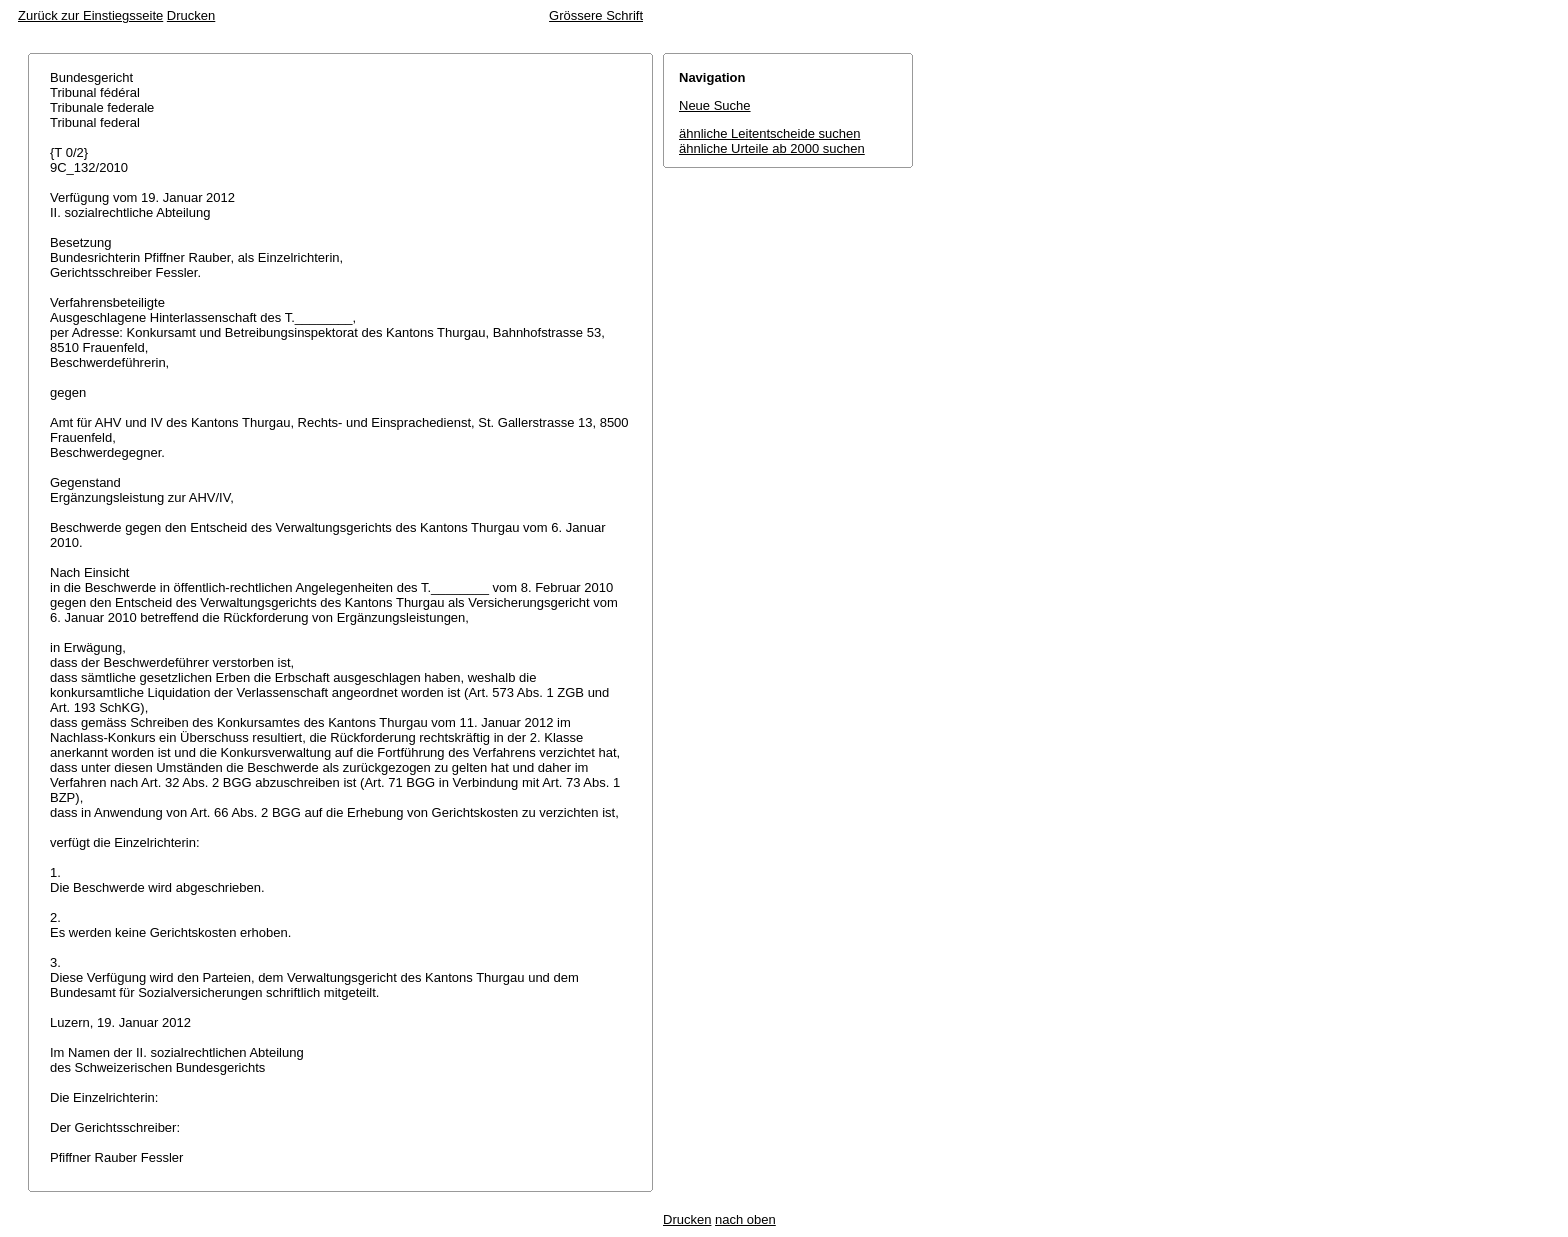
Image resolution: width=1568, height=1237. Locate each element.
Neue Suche (715, 105)
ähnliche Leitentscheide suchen (769, 133)
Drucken (191, 15)
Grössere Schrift (596, 15)
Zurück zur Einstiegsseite (90, 15)
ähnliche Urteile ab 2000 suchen (772, 148)
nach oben (745, 1219)
